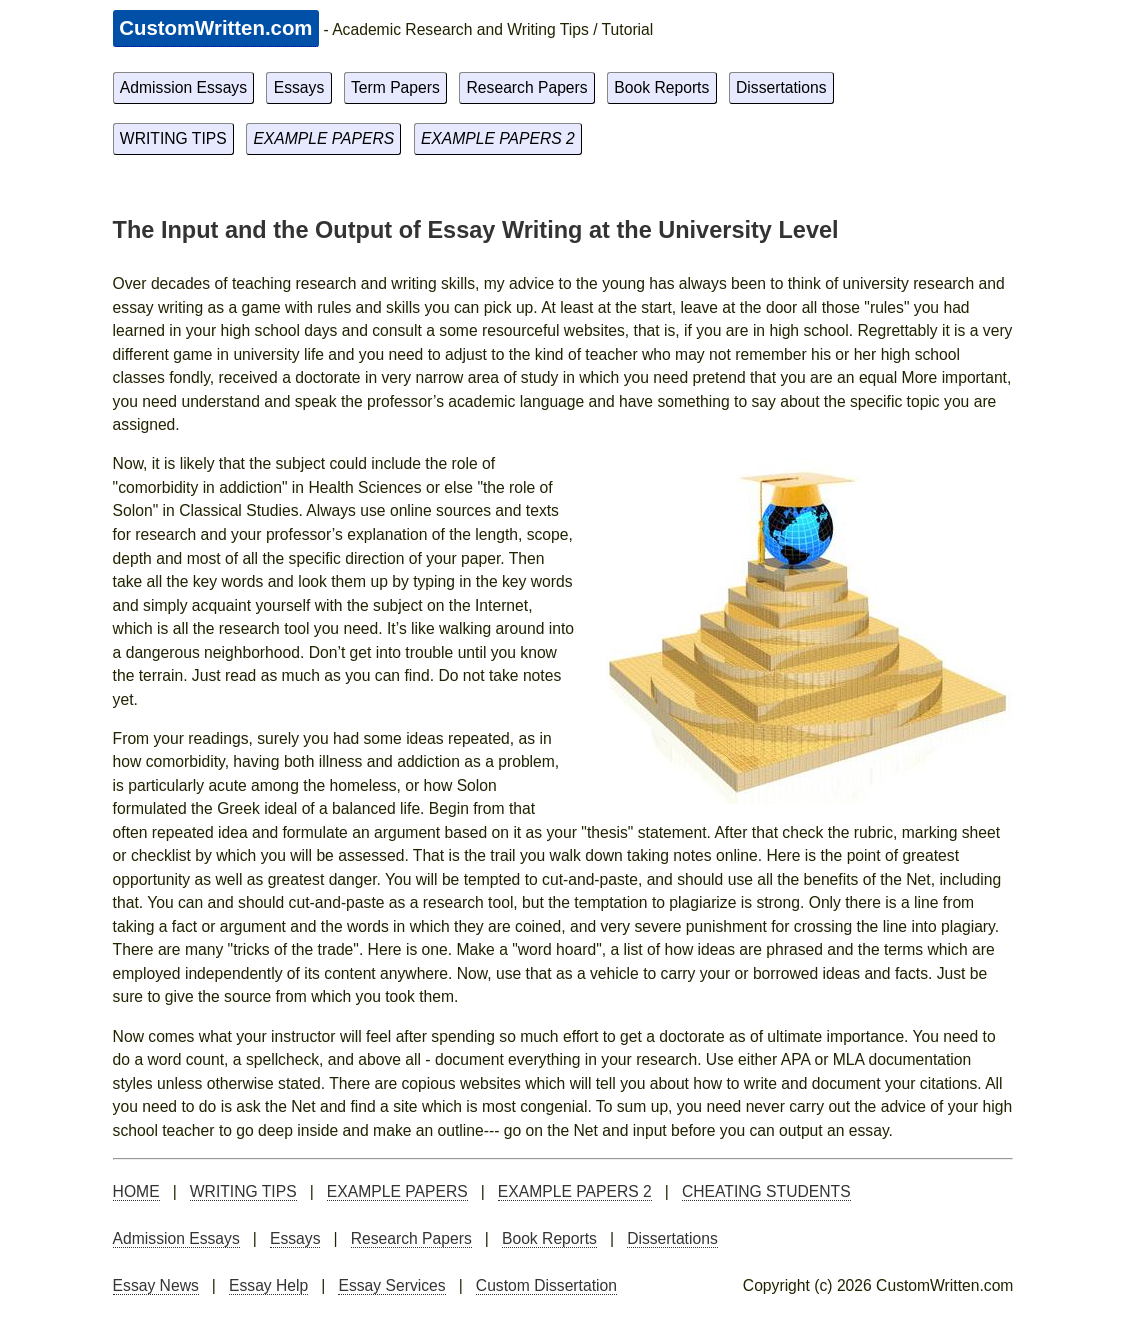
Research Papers (527, 87)
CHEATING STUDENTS (766, 1191)
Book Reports (661, 87)
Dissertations (781, 87)
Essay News (156, 1285)
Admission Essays (183, 87)
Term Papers (395, 87)
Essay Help (268, 1285)
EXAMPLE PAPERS (323, 138)
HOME (136, 1191)
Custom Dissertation (546, 1285)
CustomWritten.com (215, 28)
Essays (299, 87)
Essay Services (391, 1285)
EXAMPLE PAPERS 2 (498, 138)
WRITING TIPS (173, 138)
